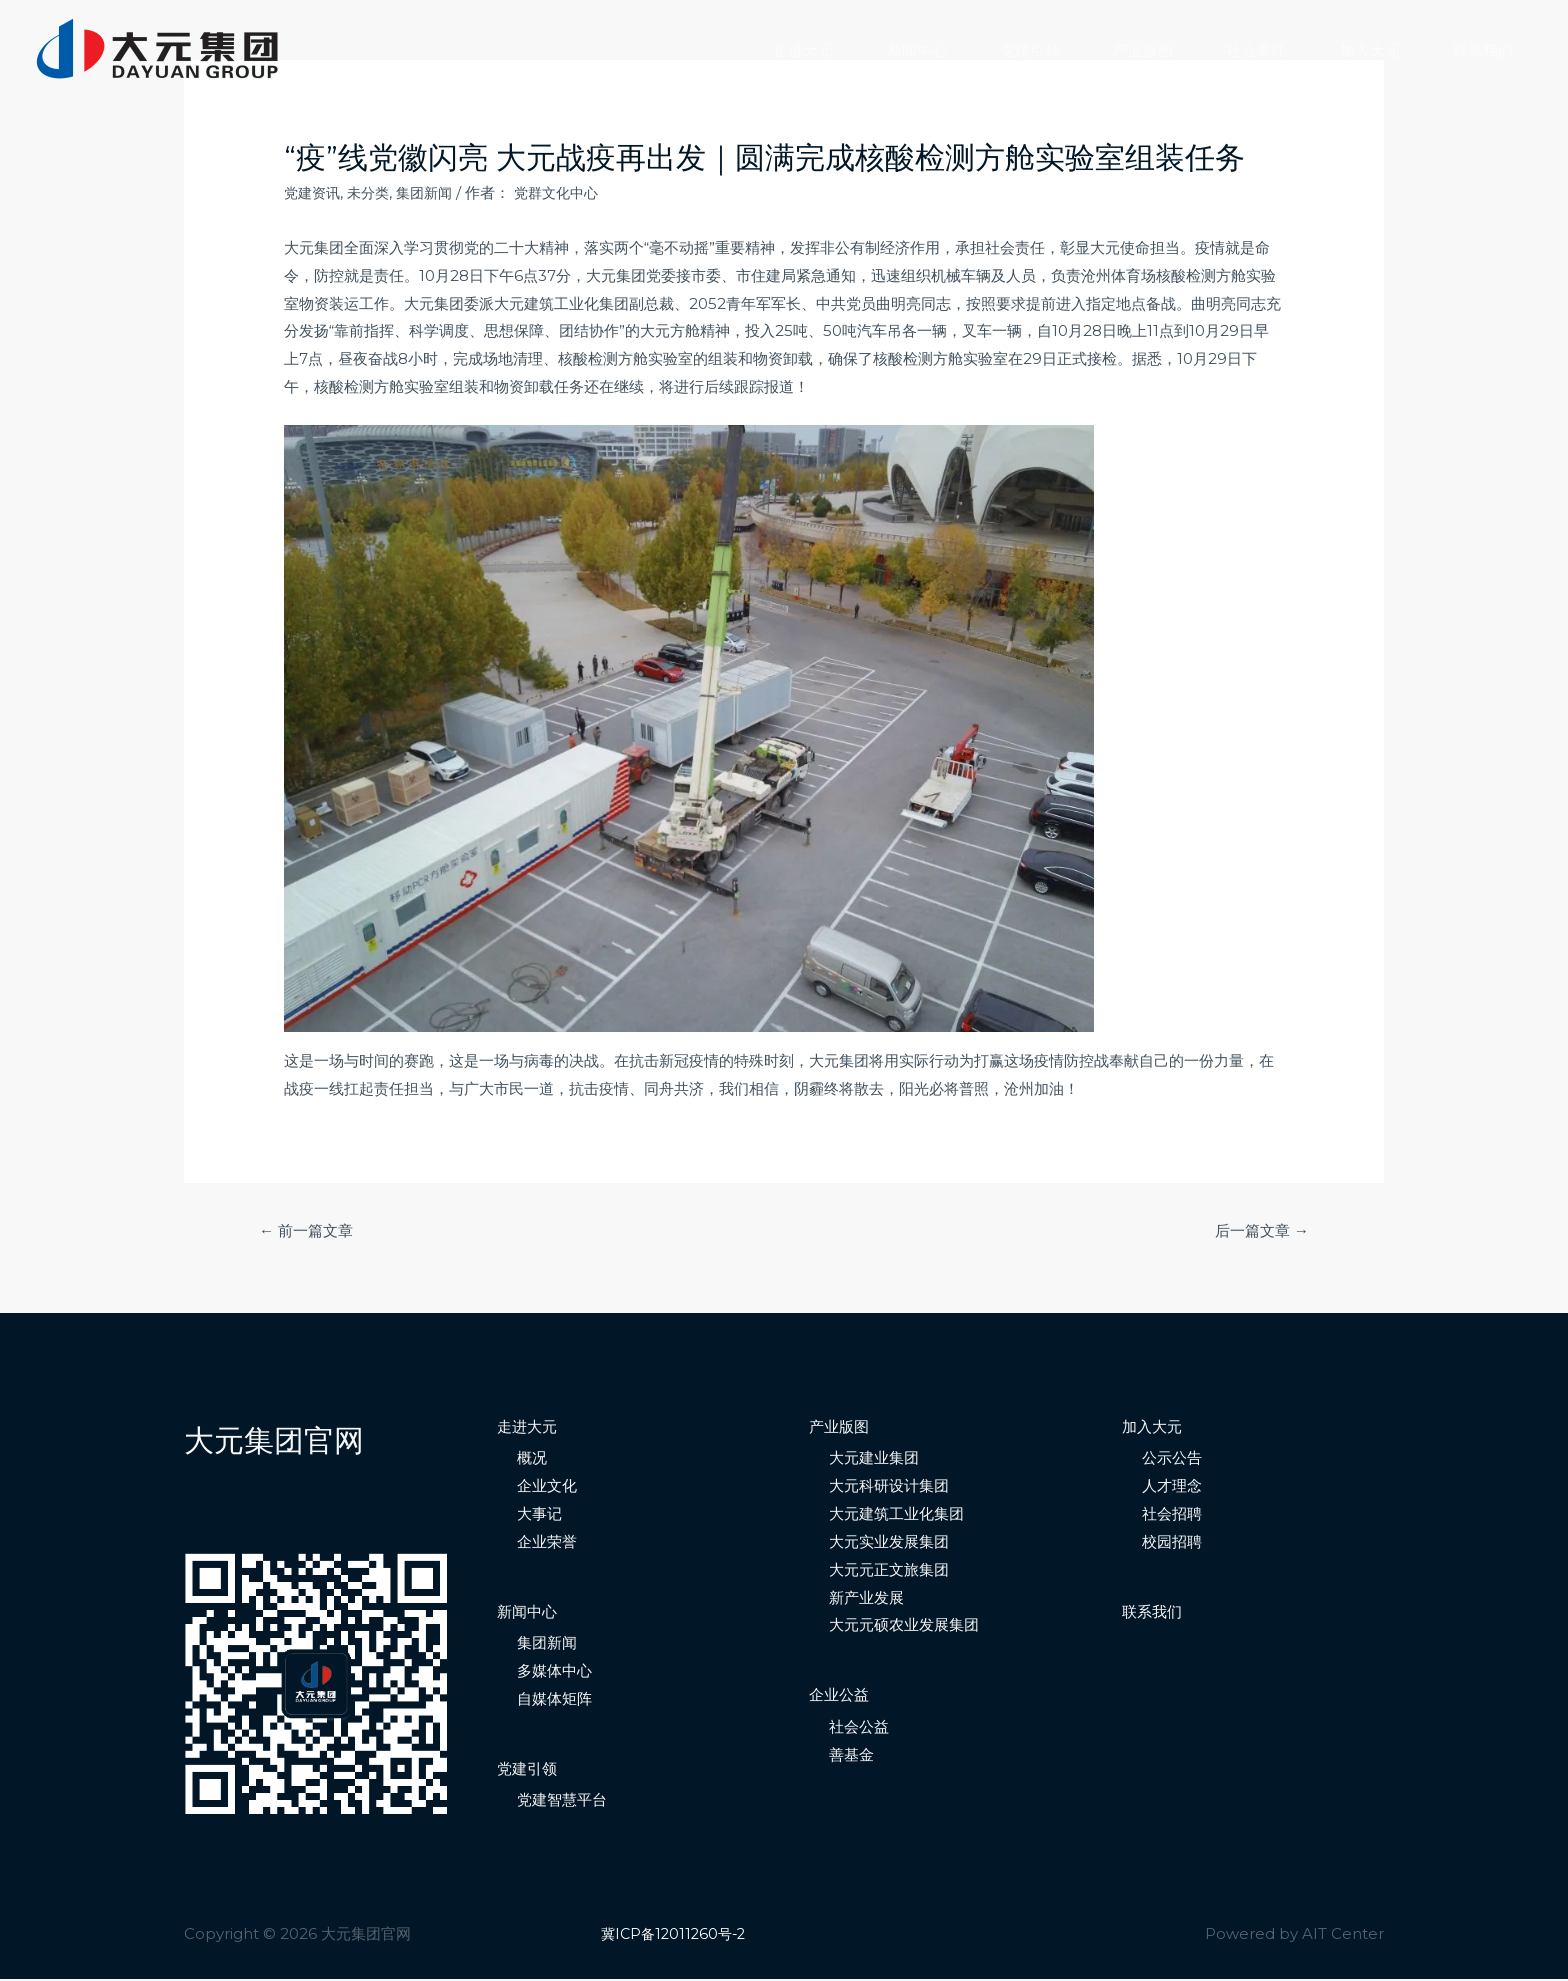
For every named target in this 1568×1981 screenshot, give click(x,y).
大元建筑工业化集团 (896, 1515)
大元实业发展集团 (889, 1543)
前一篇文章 (310, 1231)
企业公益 (839, 1696)
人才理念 (1172, 1487)
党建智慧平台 (562, 1801)
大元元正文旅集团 (889, 1570)
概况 (532, 1459)
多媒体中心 (554, 1672)
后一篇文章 (1258, 1231)
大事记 (539, 1515)
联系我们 (1488, 50)
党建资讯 (314, 192)
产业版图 (1178, 50)
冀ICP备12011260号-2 (677, 1935)
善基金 (851, 1755)
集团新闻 (433, 192)
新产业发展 (866, 1598)
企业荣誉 (547, 1543)
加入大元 (1385, 50)
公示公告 (1172, 1459)
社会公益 (859, 1728)
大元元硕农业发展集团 (904, 1626)
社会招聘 (1172, 1515)
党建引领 (1075, 50)
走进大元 (868, 50)
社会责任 (1281, 50)
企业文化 (547, 1487)
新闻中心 (972, 50)
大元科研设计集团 (889, 1487)
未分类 (373, 192)
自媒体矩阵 (554, 1700)
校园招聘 (1172, 1543)
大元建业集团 (874, 1459)
